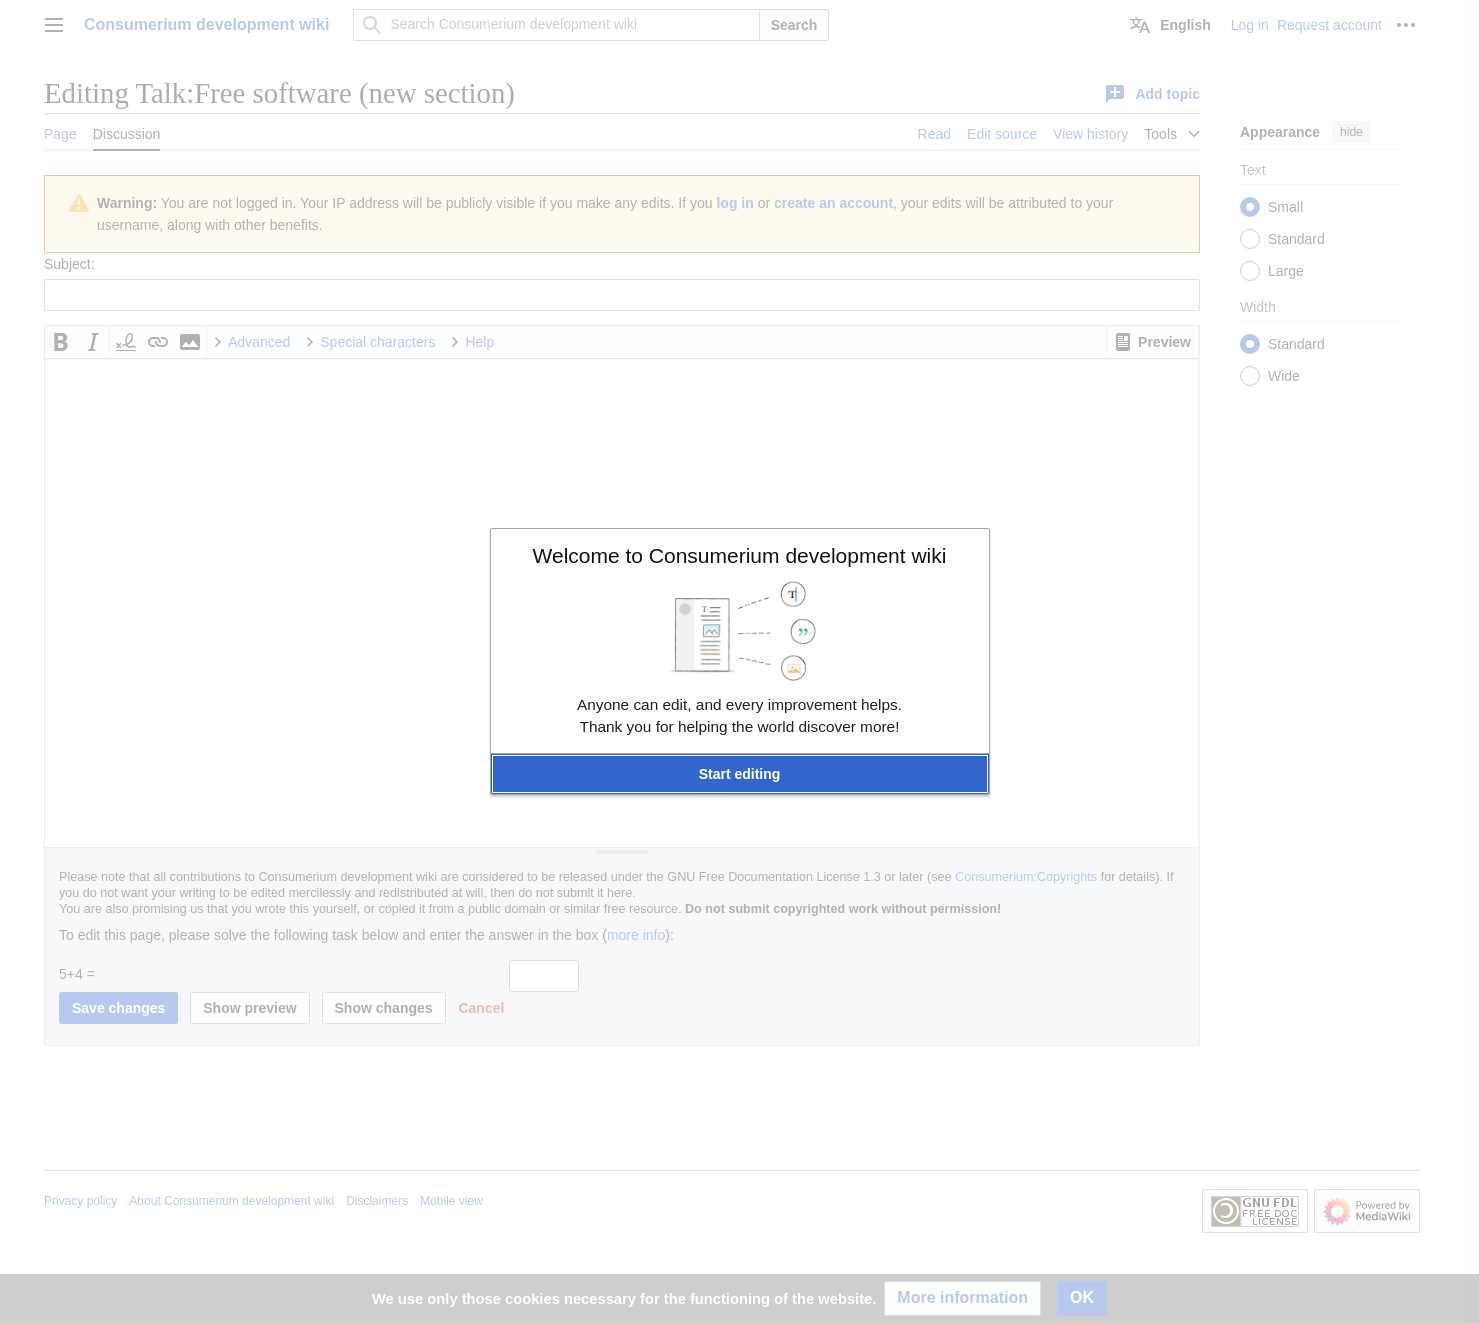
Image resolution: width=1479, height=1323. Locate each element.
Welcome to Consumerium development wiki (740, 555)
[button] (740, 774)
